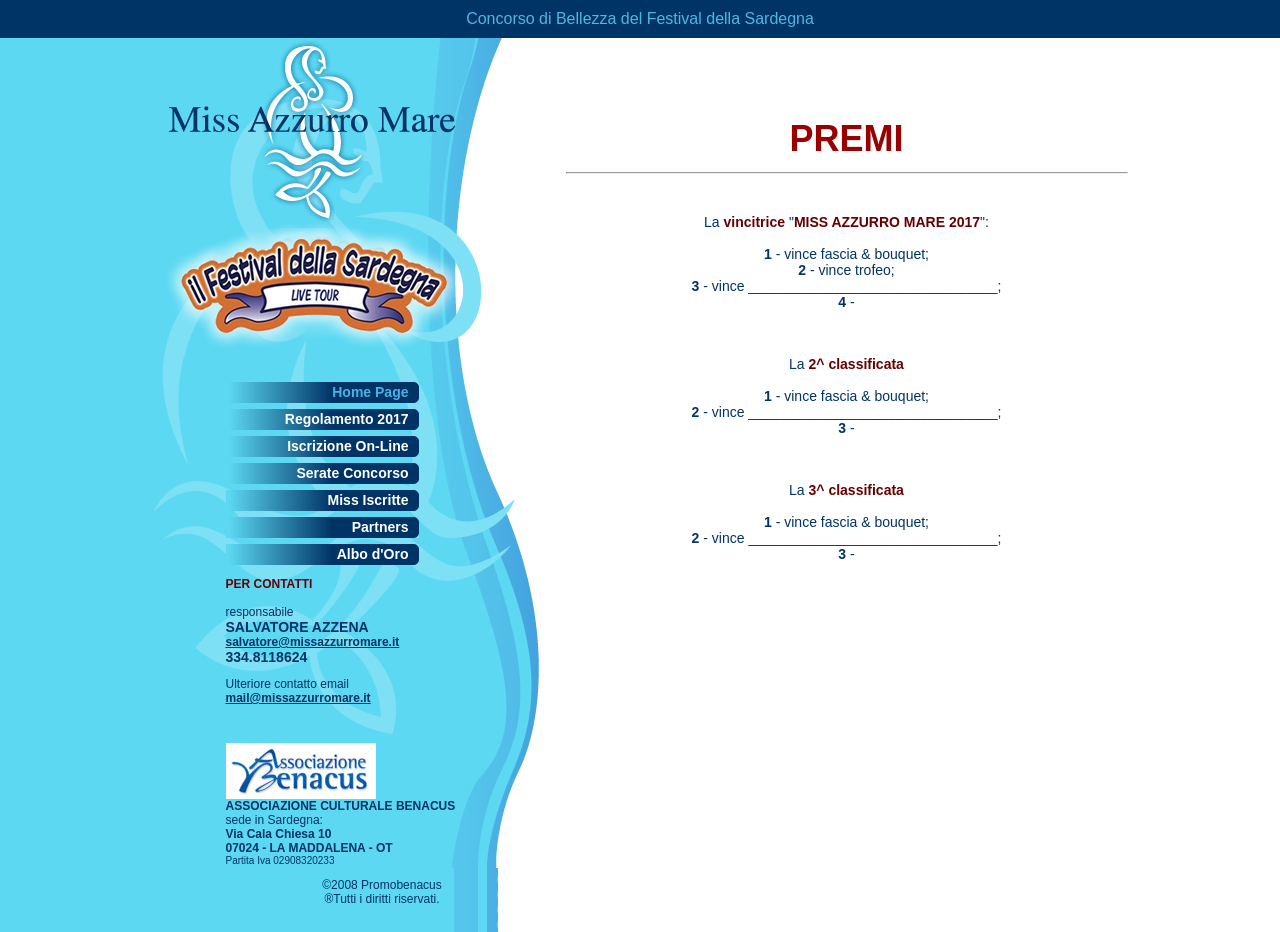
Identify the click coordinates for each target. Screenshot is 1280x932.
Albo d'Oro (373, 554)
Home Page (370, 392)
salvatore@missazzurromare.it (313, 642)
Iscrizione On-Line (347, 446)
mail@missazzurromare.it (298, 698)
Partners (380, 527)
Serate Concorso (352, 473)
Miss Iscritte (368, 500)
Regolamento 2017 (347, 419)
